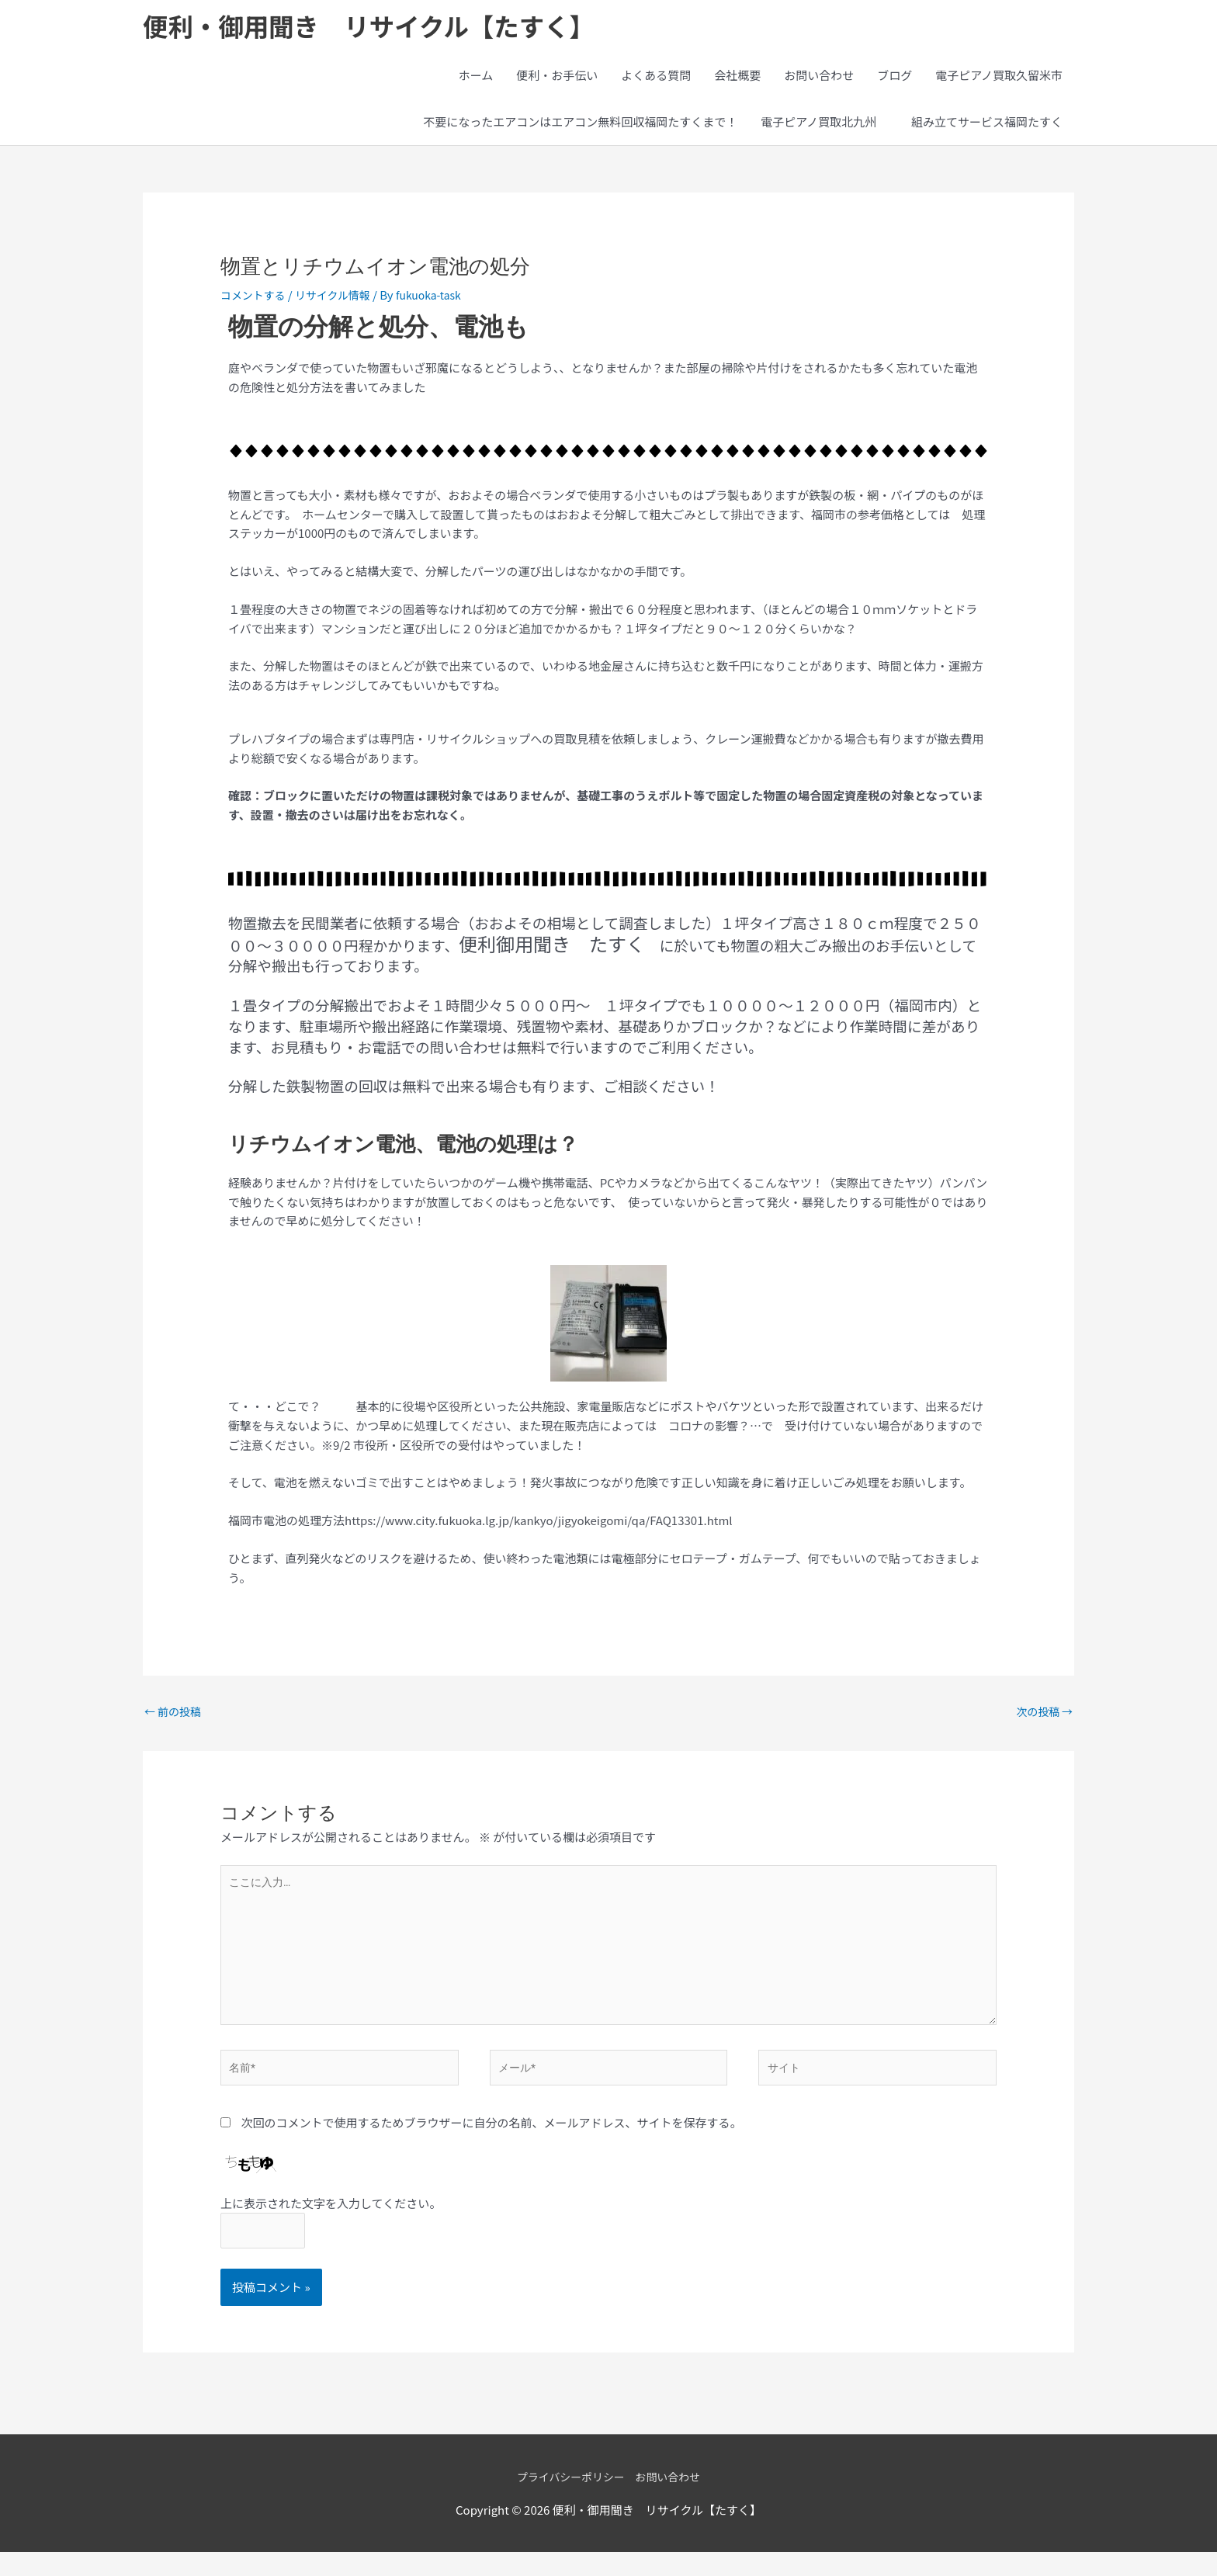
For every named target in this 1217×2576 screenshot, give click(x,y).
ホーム (476, 79)
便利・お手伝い (557, 79)
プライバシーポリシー (568, 2500)
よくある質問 (656, 79)
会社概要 (737, 79)
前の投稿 (174, 1717)
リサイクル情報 (340, 298)
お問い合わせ (819, 79)
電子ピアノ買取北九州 (818, 125)
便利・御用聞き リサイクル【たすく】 (386, 27)
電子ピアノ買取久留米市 (999, 79)
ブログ (894, 79)
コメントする (255, 298)
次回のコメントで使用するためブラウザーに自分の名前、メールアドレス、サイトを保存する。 (491, 2144)
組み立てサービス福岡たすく (992, 125)
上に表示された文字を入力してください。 (330, 2224)
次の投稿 (1042, 1717)
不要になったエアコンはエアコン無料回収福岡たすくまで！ (580, 125)
